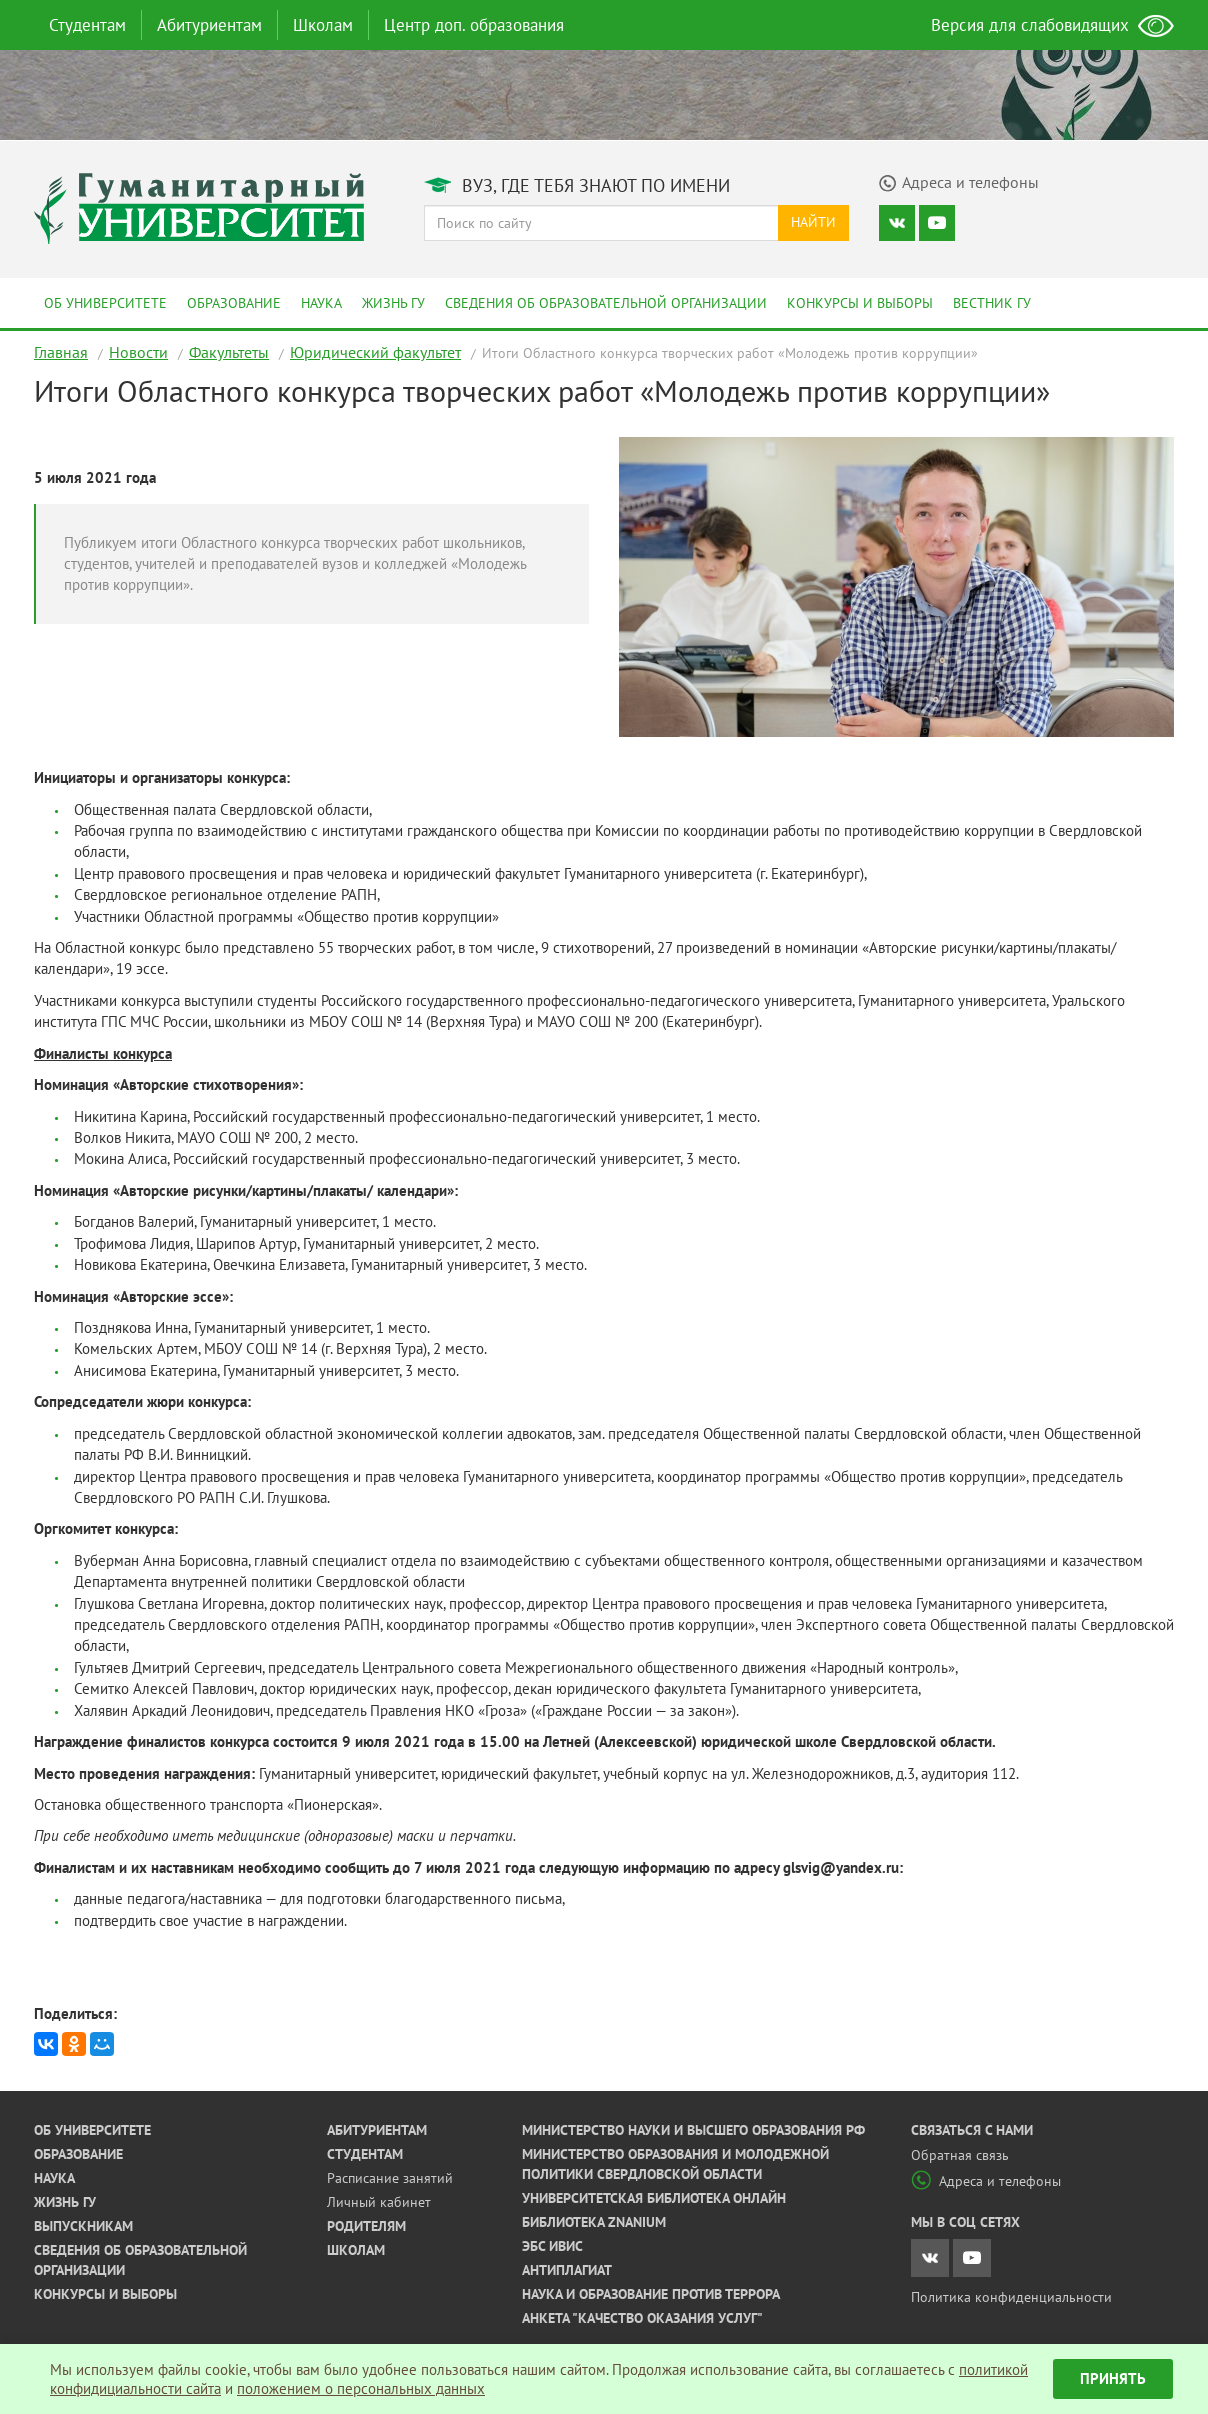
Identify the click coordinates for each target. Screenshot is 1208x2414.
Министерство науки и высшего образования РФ (693, 2130)
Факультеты (229, 352)
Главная (61, 352)
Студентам (87, 25)
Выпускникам (83, 2226)
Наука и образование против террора (651, 2294)
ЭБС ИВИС (552, 2246)
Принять (1113, 2378)
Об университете (105, 303)
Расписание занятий (390, 2178)
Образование (234, 303)
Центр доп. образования (474, 25)
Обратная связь (960, 2155)
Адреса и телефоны (986, 2181)
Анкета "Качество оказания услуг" (642, 2318)
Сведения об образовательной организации (606, 303)
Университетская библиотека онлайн (654, 2198)
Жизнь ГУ (393, 303)
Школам (323, 25)
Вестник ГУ (992, 303)
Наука (321, 303)
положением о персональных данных (361, 2388)
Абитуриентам (209, 25)
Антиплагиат (567, 2270)
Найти (813, 222)
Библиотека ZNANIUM (594, 2222)
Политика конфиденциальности (1011, 2297)
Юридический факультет (375, 352)
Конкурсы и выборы (860, 303)
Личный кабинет (379, 2202)
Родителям (366, 2226)
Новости (138, 352)
